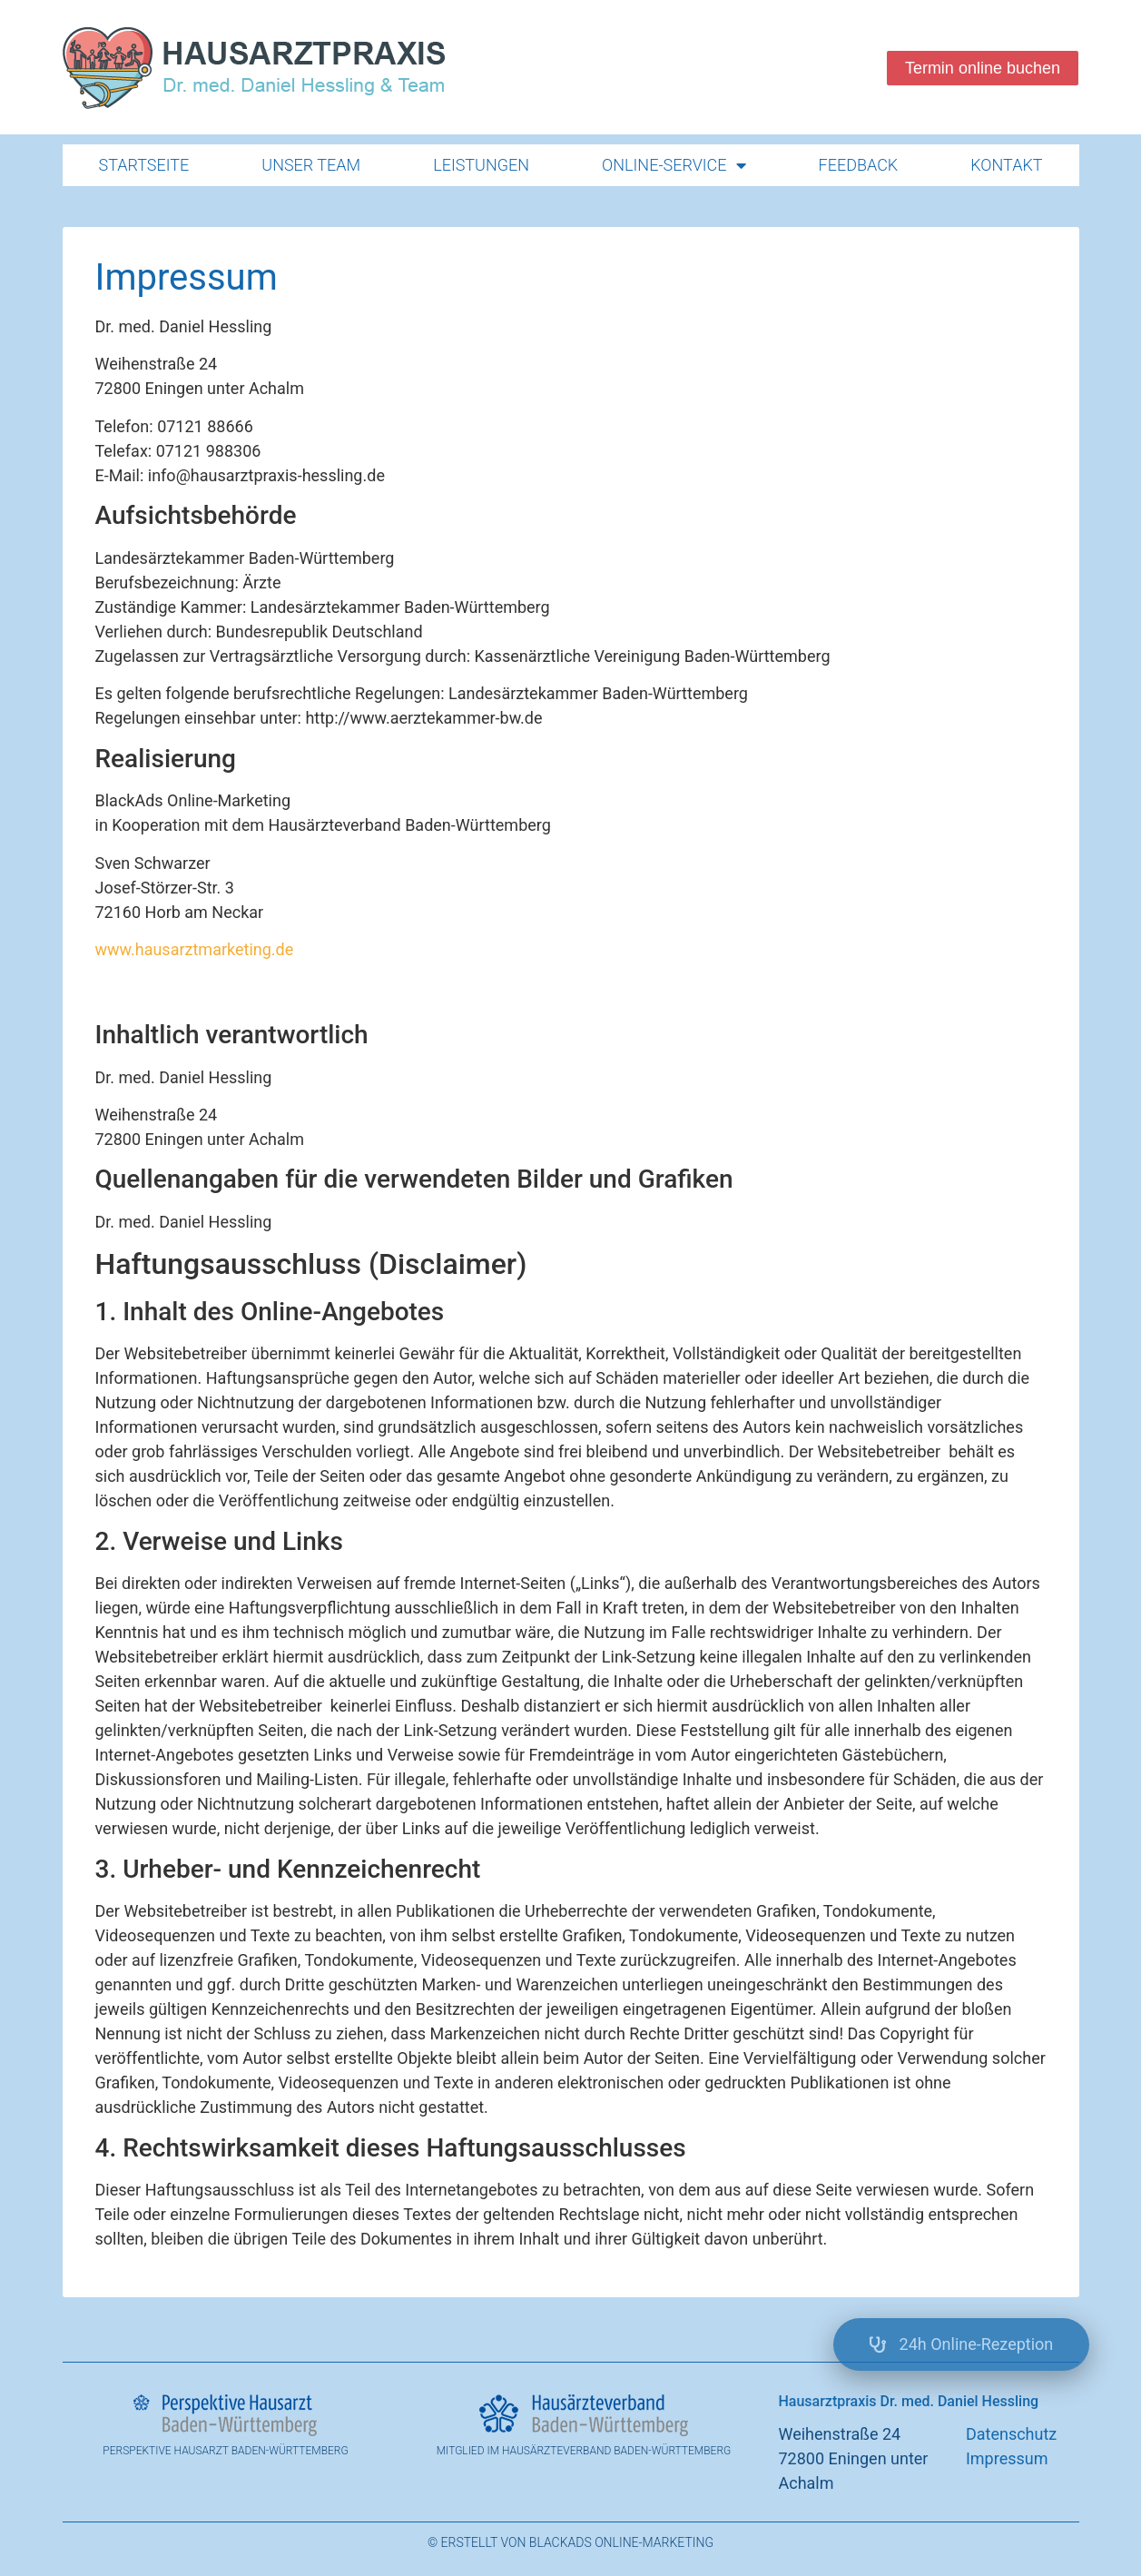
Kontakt (1006, 164)
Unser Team (310, 164)
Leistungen (481, 164)
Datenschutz (1011, 2433)
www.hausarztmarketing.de (194, 949)
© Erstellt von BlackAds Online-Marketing (570, 2542)
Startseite (144, 164)
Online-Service (673, 165)
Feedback (859, 164)
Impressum (1007, 2458)
